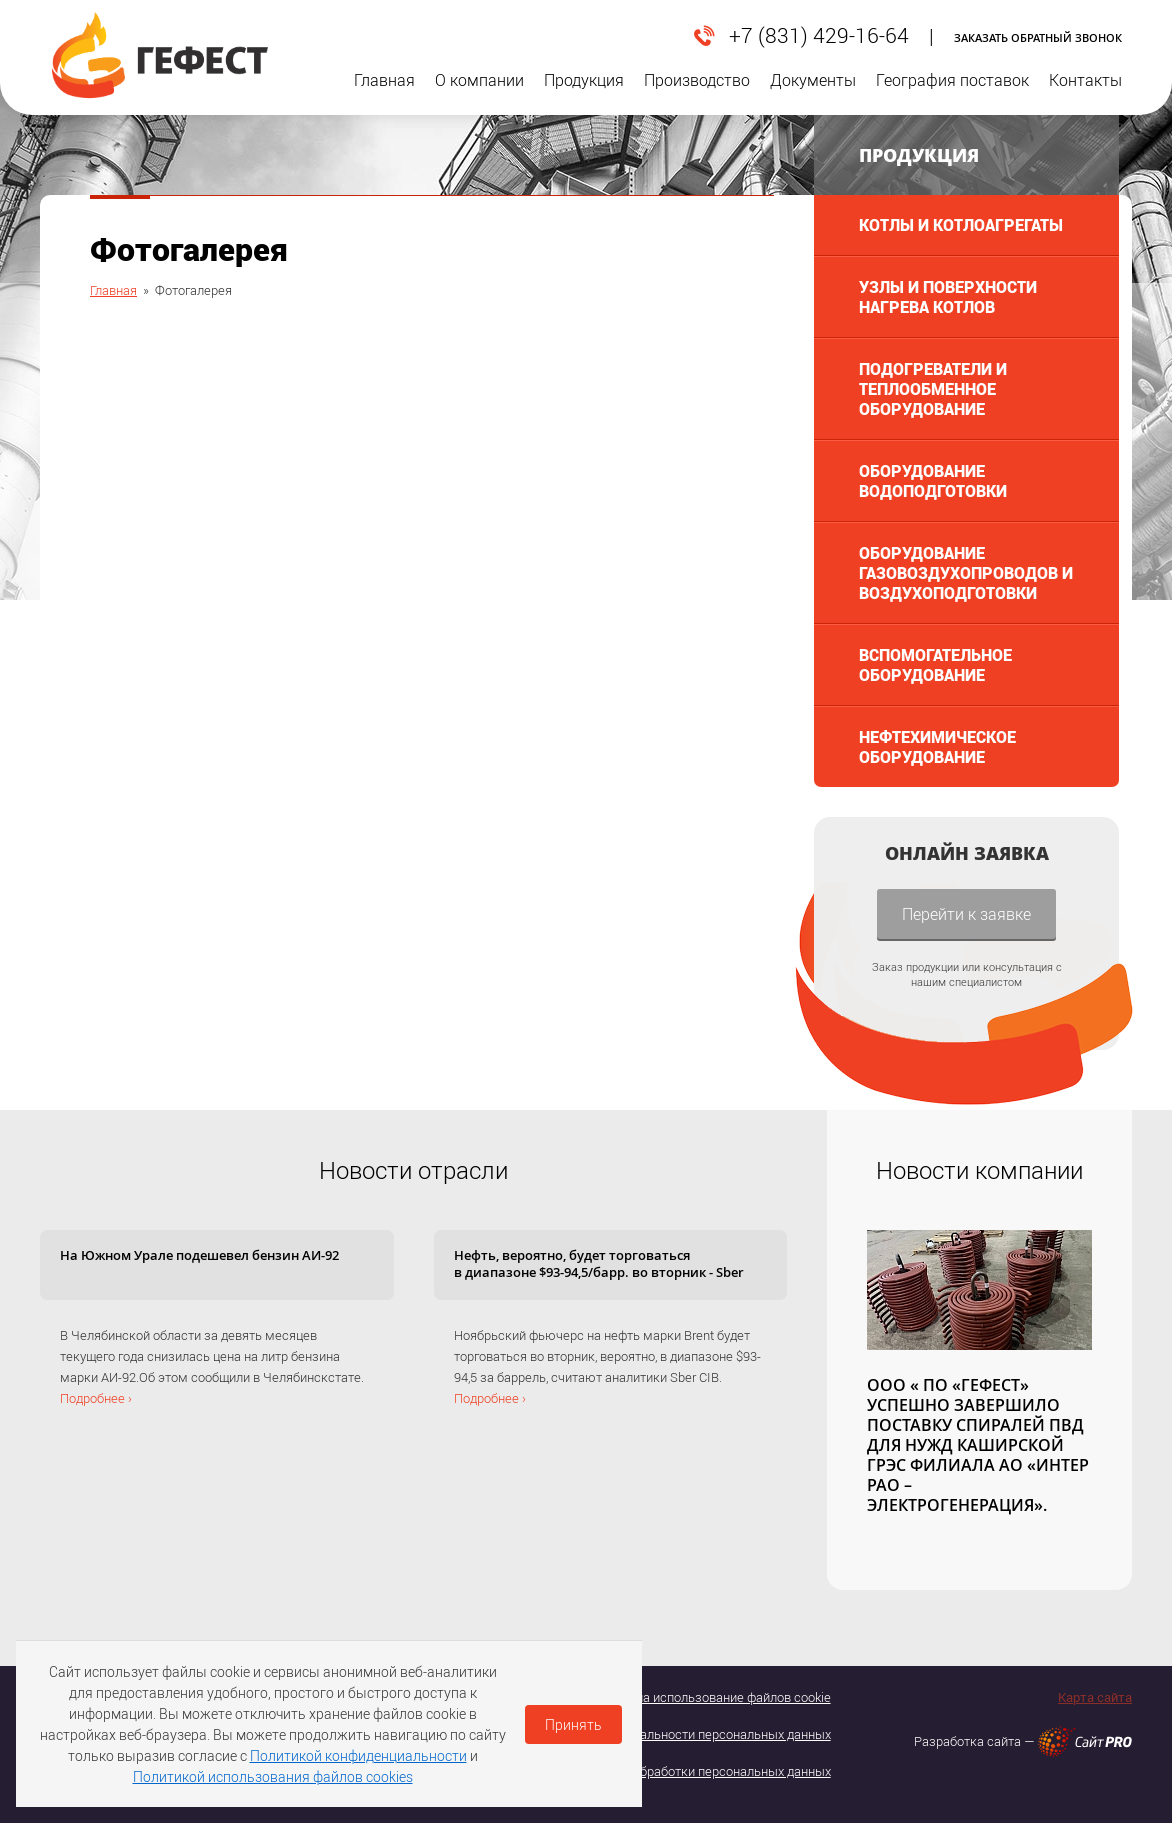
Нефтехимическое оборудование (937, 746)
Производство (697, 92)
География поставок (952, 92)
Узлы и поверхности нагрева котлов (948, 296)
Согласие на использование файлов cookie (704, 1697)
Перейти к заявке (966, 913)
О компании (479, 92)
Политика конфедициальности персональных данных (673, 1734)
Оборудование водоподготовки (933, 480)
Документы (813, 92)
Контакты (1085, 92)
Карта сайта (1095, 1697)
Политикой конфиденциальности (358, 1755)
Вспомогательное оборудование (935, 664)
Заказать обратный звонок (1038, 37)
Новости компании (979, 1170)
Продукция (584, 92)
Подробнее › (96, 1398)
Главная (384, 92)
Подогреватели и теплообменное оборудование (933, 388)
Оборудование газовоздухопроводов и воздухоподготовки (966, 572)
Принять (573, 1724)
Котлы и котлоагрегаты (961, 224)
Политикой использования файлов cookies (273, 1776)
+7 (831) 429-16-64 (819, 35)
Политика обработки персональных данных (702, 1771)
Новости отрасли (413, 1170)
